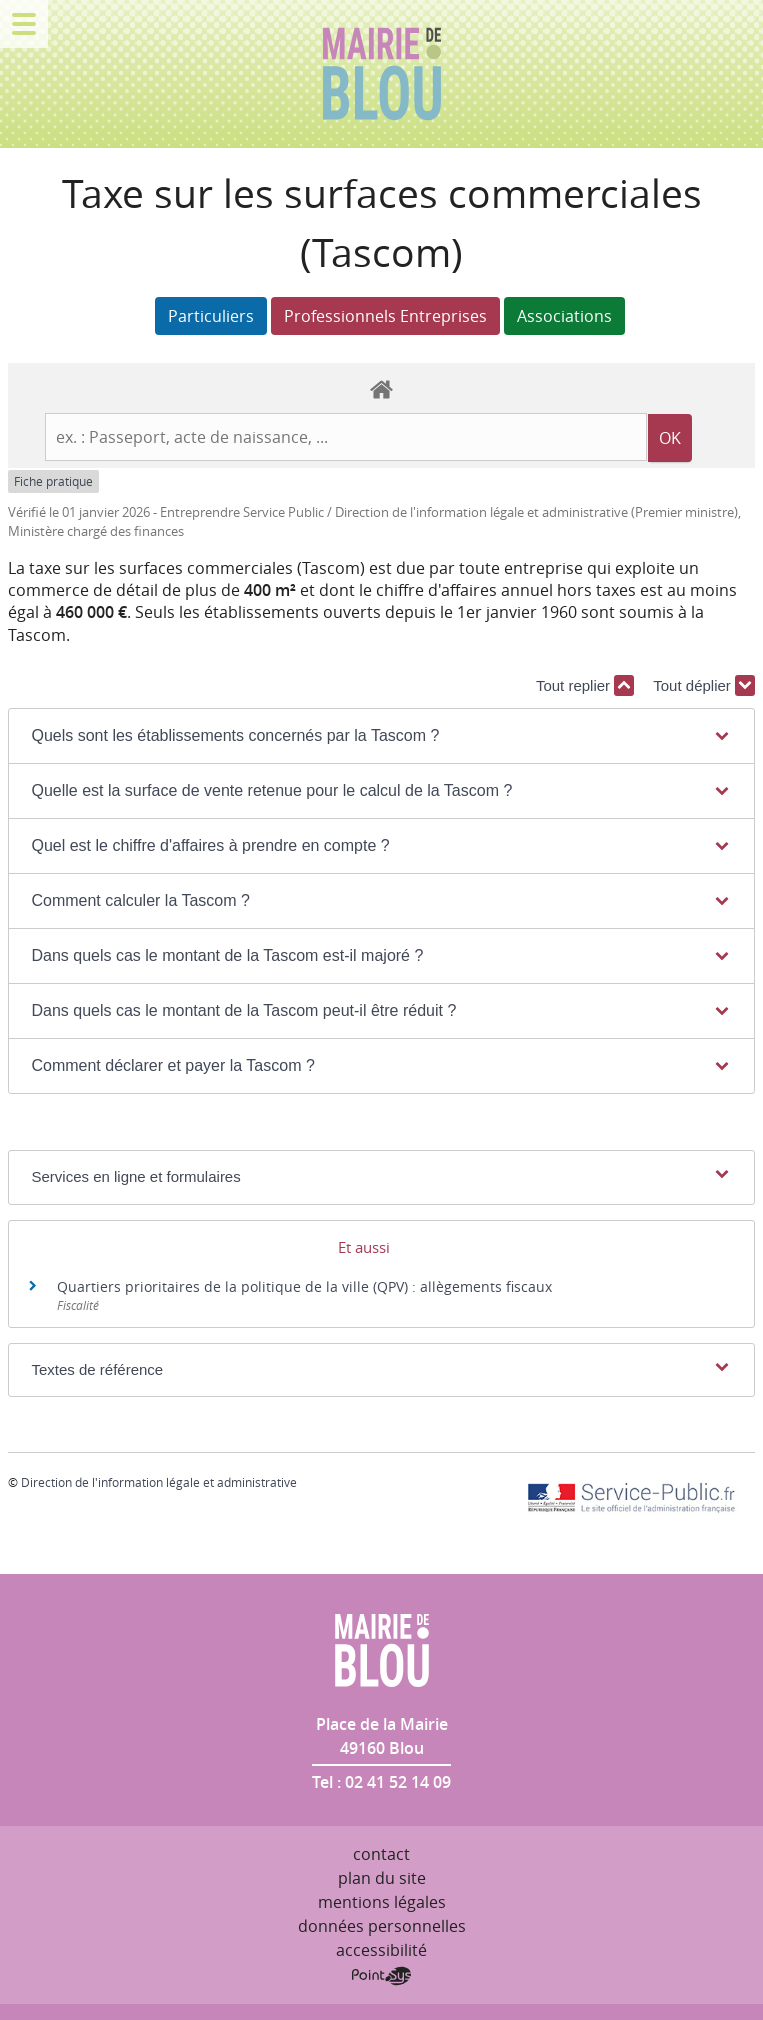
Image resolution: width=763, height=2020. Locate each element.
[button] (381, 736)
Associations (564, 316)
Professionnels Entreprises (385, 316)
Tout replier (585, 685)
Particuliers (211, 316)
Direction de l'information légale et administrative (159, 1482)
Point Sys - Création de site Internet (381, 1976)
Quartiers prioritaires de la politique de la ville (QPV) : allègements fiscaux (304, 1286)
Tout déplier (704, 685)
